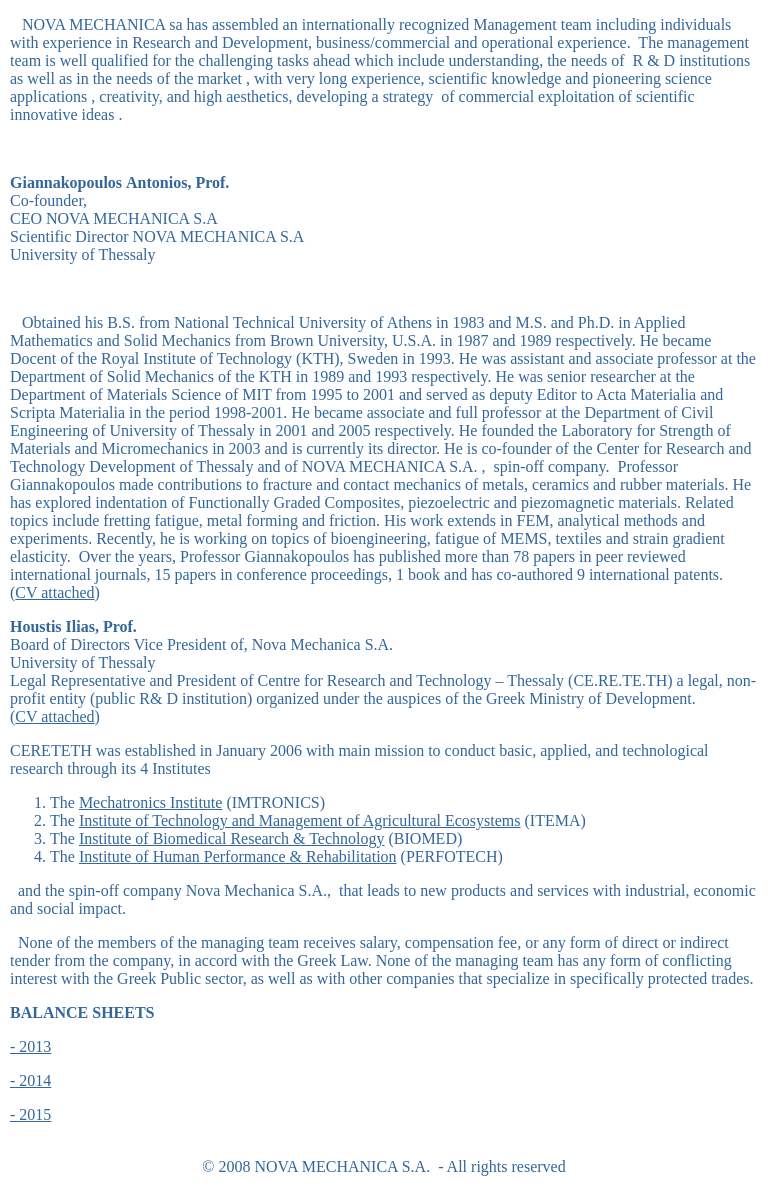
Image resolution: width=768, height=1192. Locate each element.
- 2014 (30, 1080)
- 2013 (30, 1046)
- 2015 (30, 1114)
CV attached (54, 592)
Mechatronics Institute (151, 802)
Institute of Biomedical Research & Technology (232, 838)
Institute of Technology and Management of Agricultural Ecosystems (300, 820)
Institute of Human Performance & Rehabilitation (238, 856)
